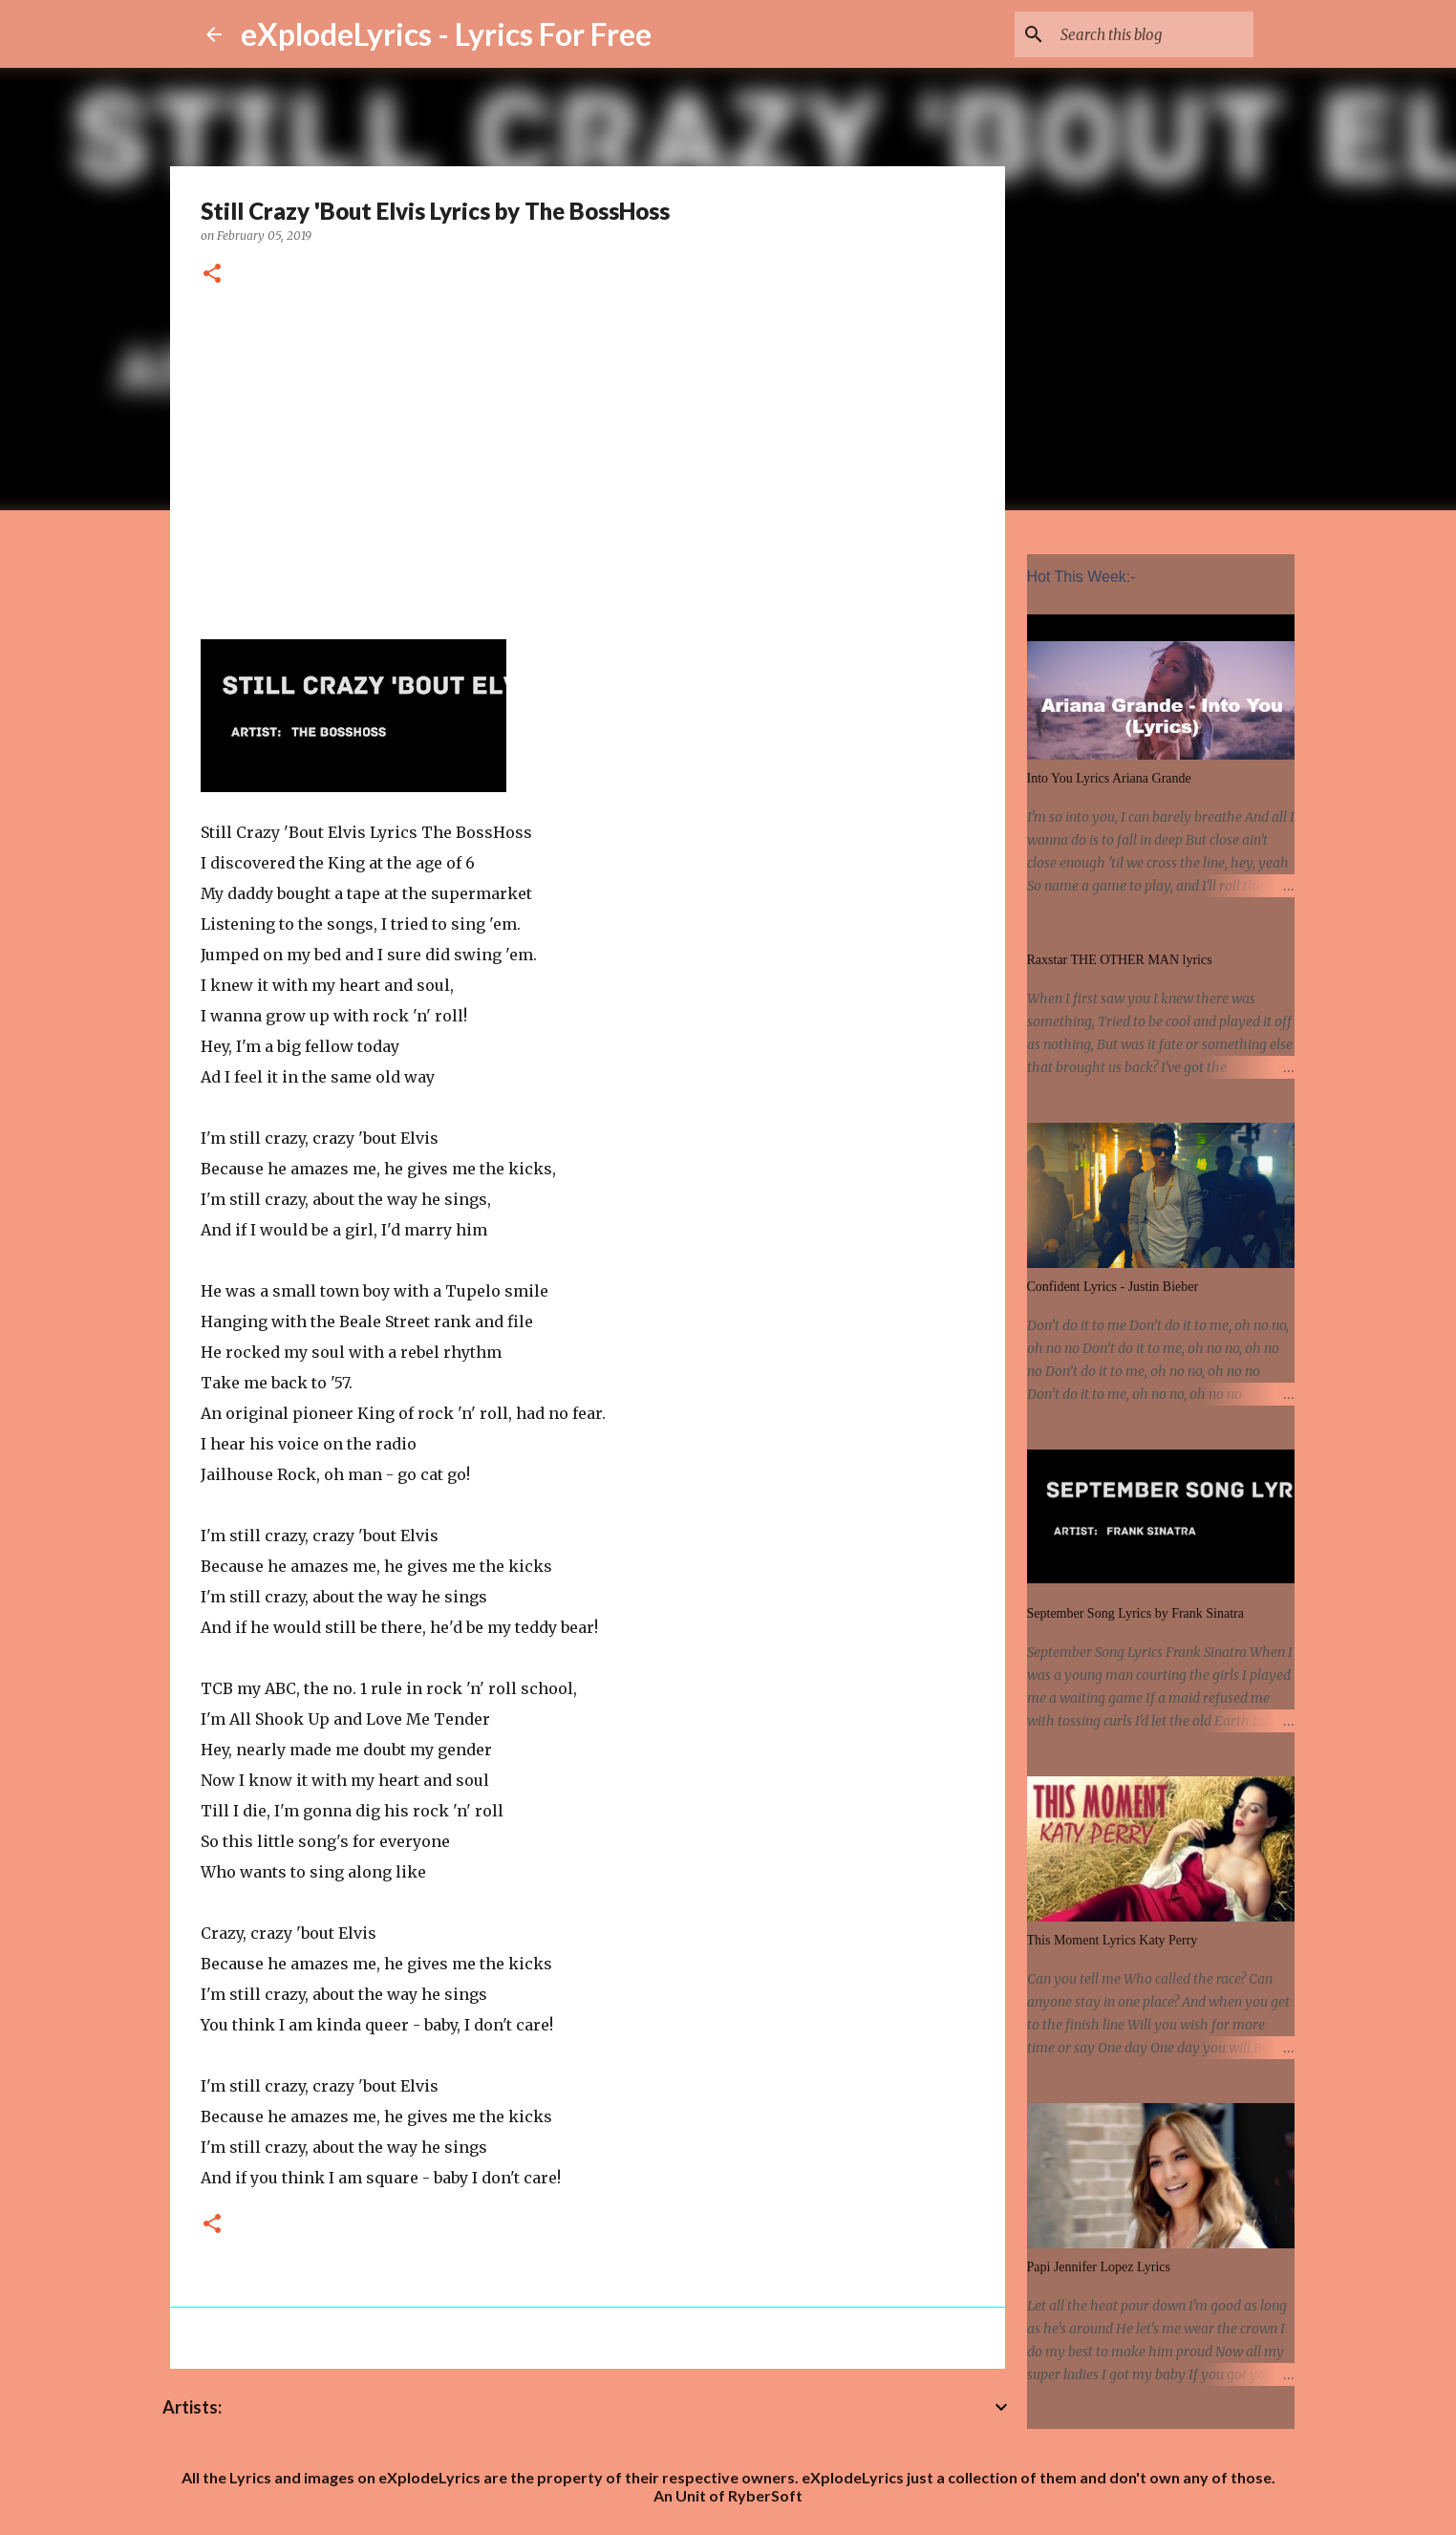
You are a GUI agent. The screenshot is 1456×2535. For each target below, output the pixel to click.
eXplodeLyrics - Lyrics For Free (446, 34)
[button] (212, 275)
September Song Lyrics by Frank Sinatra (1135, 1613)
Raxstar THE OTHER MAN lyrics (1119, 960)
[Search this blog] (1153, 34)
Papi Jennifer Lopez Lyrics (1098, 2267)
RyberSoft (765, 2495)
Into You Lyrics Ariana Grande (1109, 778)
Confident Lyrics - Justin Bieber (1113, 1286)
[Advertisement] (587, 459)
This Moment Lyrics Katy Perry (1112, 1940)
